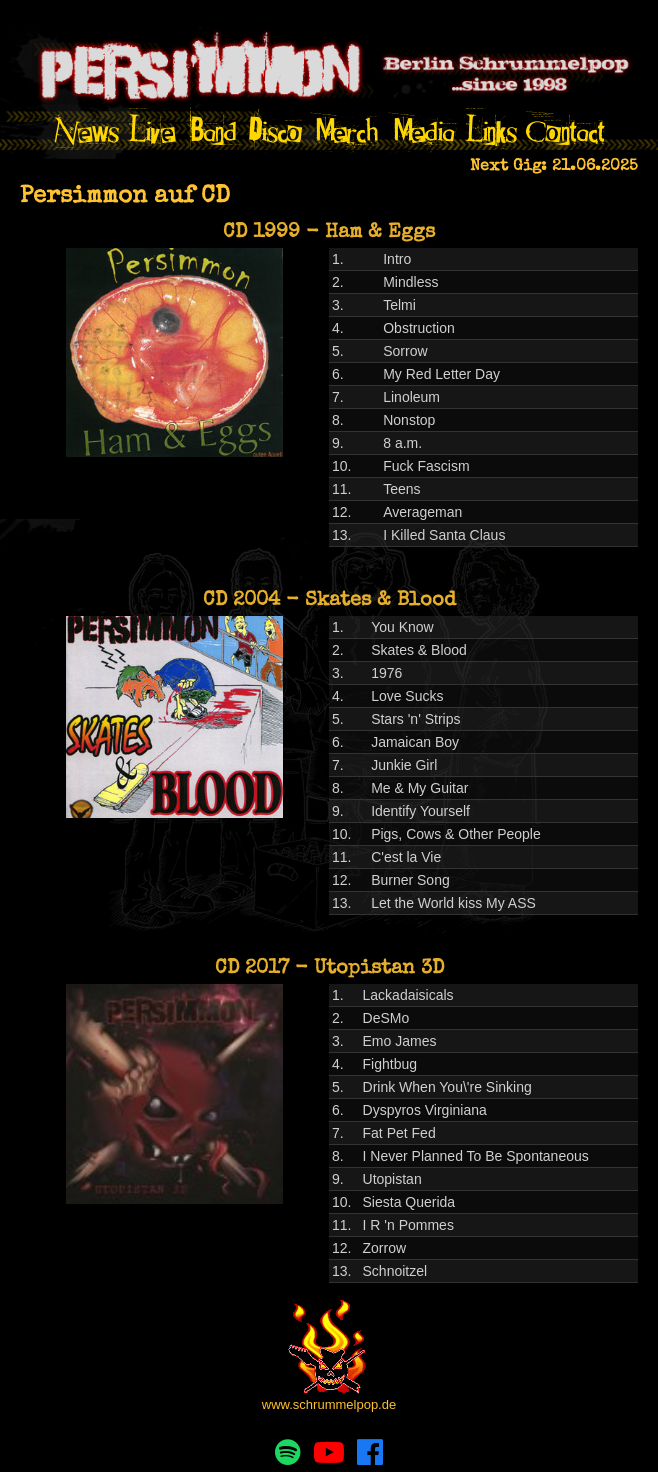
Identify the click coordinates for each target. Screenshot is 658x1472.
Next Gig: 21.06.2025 (554, 167)
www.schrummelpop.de (329, 1404)
